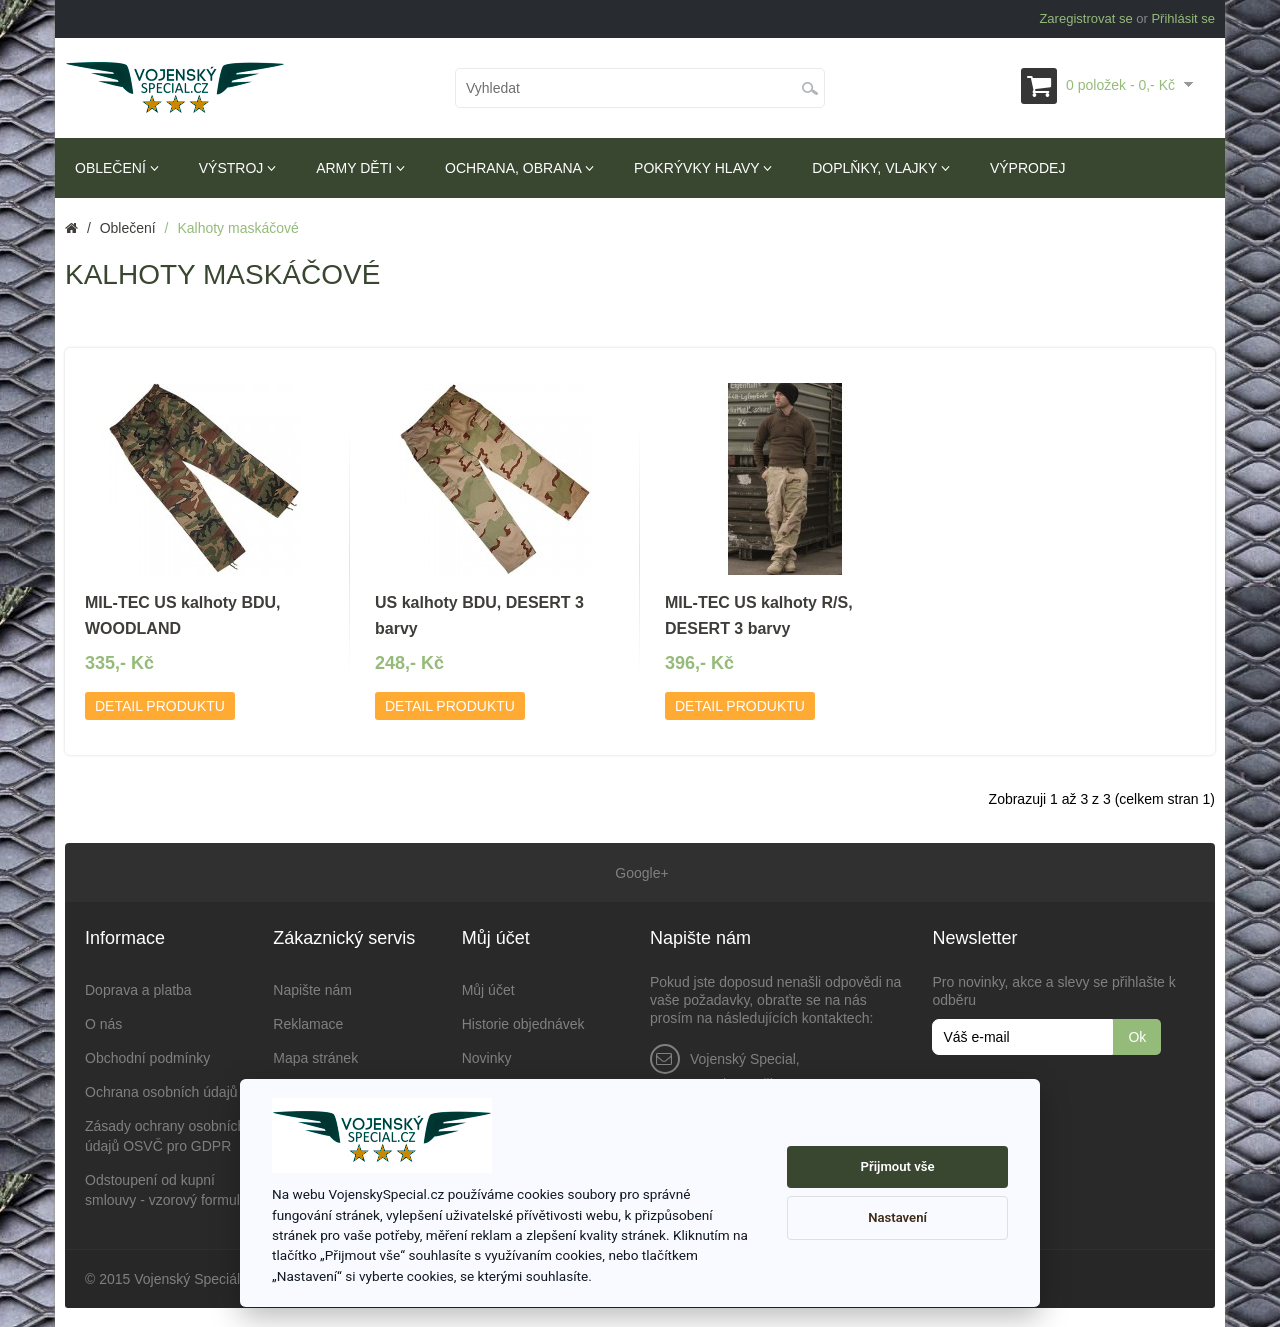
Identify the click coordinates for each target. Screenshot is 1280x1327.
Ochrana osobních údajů (161, 1091)
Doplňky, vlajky (881, 168)
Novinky (487, 1057)
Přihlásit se (1183, 18)
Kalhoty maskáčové (237, 228)
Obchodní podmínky (147, 1057)
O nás (103, 1023)
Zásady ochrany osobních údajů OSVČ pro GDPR (165, 1135)
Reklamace (308, 1023)
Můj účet (488, 989)
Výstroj (237, 168)
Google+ (639, 872)
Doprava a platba (138, 989)
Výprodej (1027, 168)
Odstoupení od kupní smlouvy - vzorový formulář (168, 1189)
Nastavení (897, 1217)
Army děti (360, 168)
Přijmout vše (898, 1166)
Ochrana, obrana (519, 168)
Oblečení (117, 168)
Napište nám (312, 989)
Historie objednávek (523, 1023)
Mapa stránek (315, 1057)
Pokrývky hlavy (703, 168)
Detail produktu (160, 706)
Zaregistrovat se (1085, 18)
